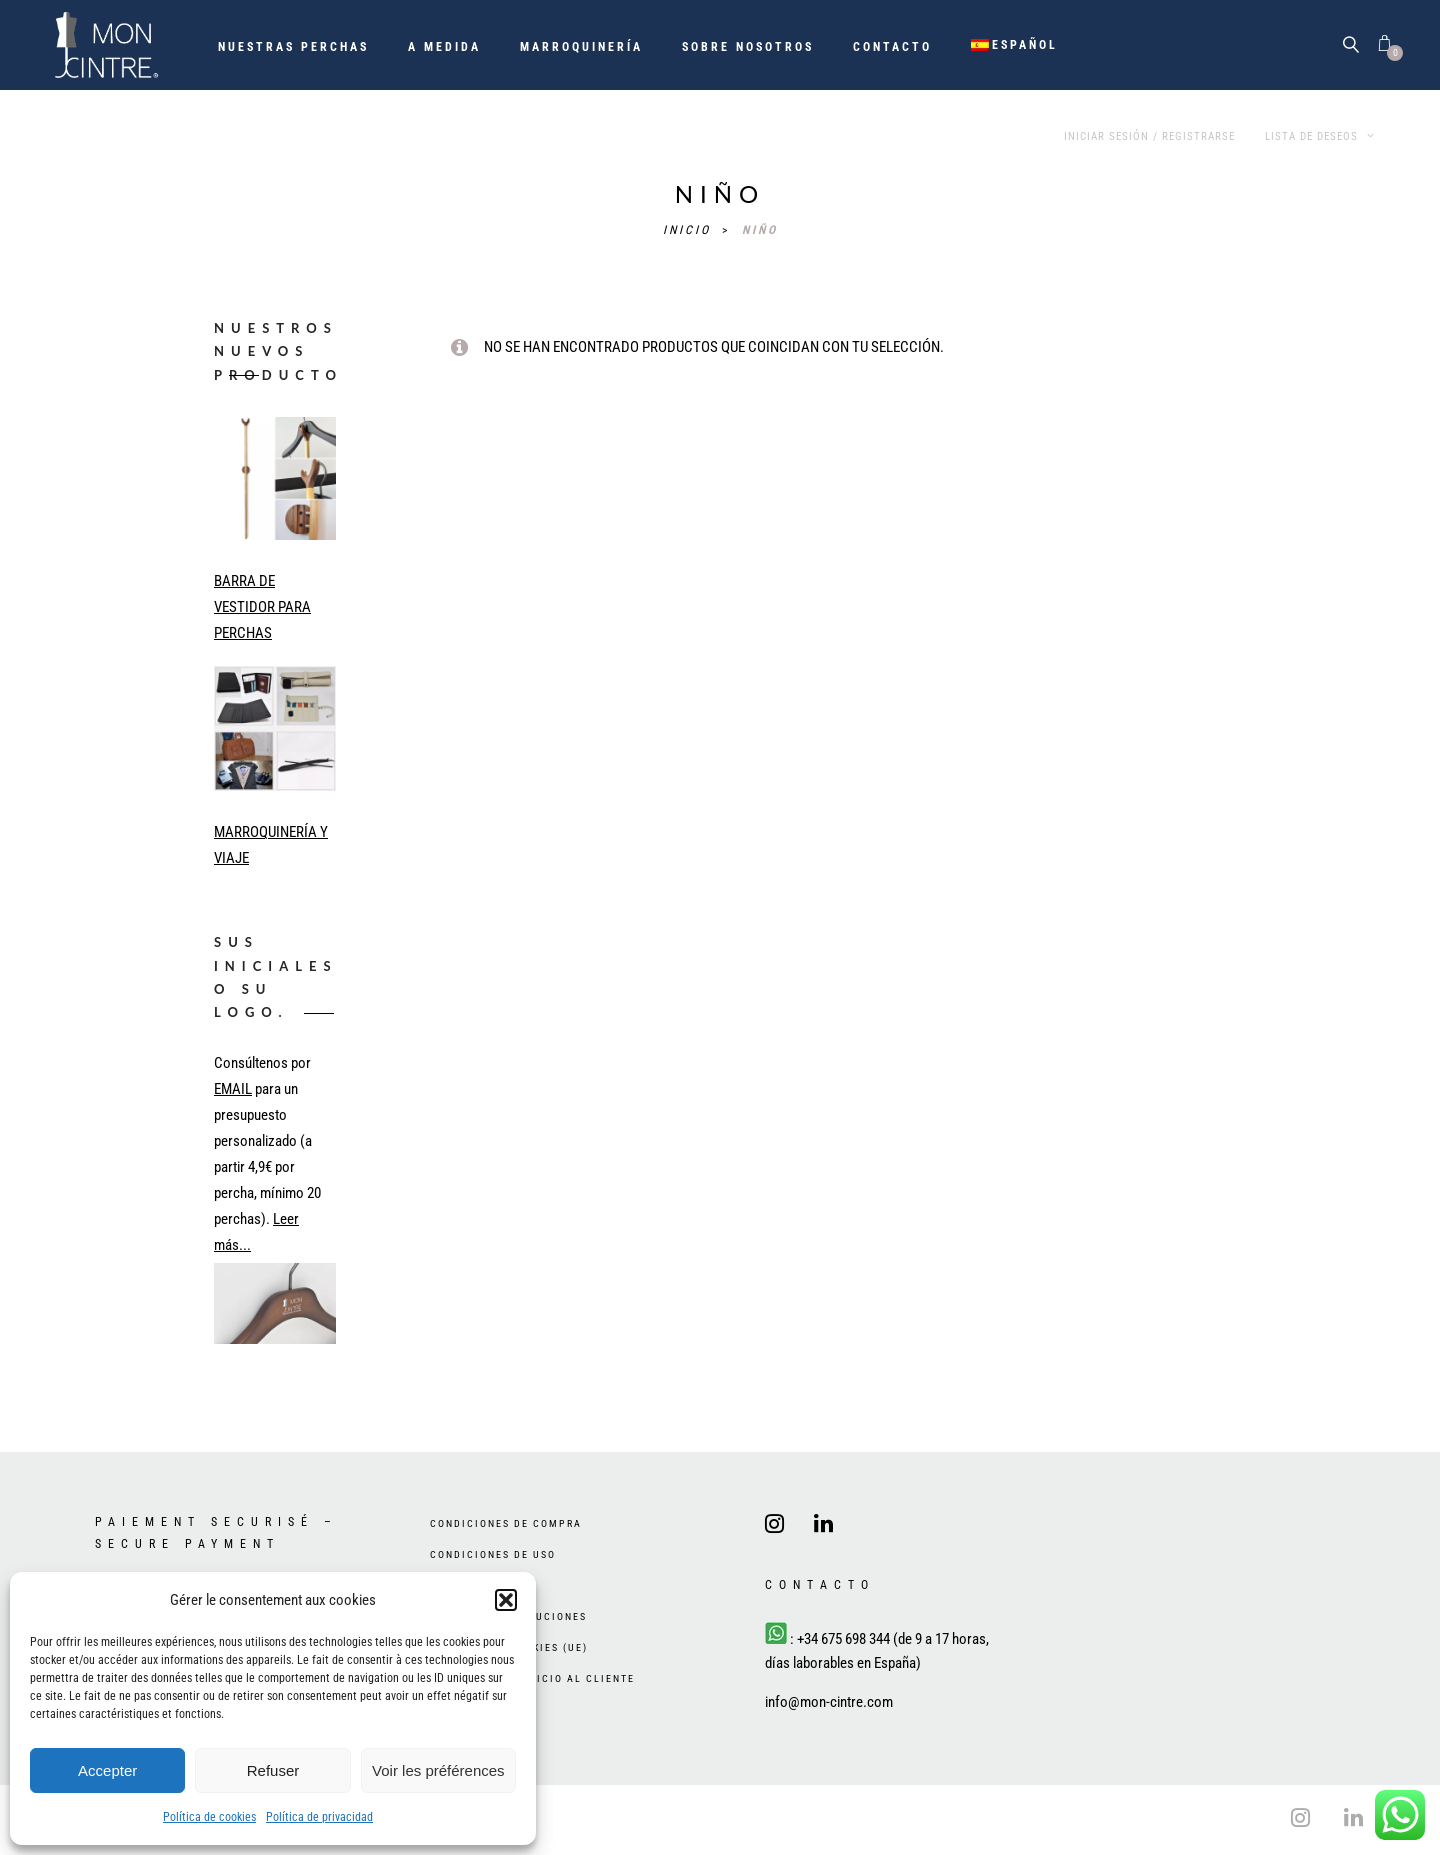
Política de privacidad (319, 1817)
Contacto (892, 47)
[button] (506, 1600)
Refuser (273, 1770)
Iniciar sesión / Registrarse (1149, 136)
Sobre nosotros (748, 47)
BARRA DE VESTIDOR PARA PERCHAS (262, 607)
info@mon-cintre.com (829, 1702)
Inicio (690, 230)
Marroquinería (581, 47)
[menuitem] (1015, 45)
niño (760, 230)
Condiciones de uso (493, 1554)
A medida (444, 47)
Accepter (107, 1770)
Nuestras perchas (293, 47)
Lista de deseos (1320, 136)
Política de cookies (209, 1817)
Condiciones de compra (506, 1523)
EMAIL (233, 1089)
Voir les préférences (438, 1770)
